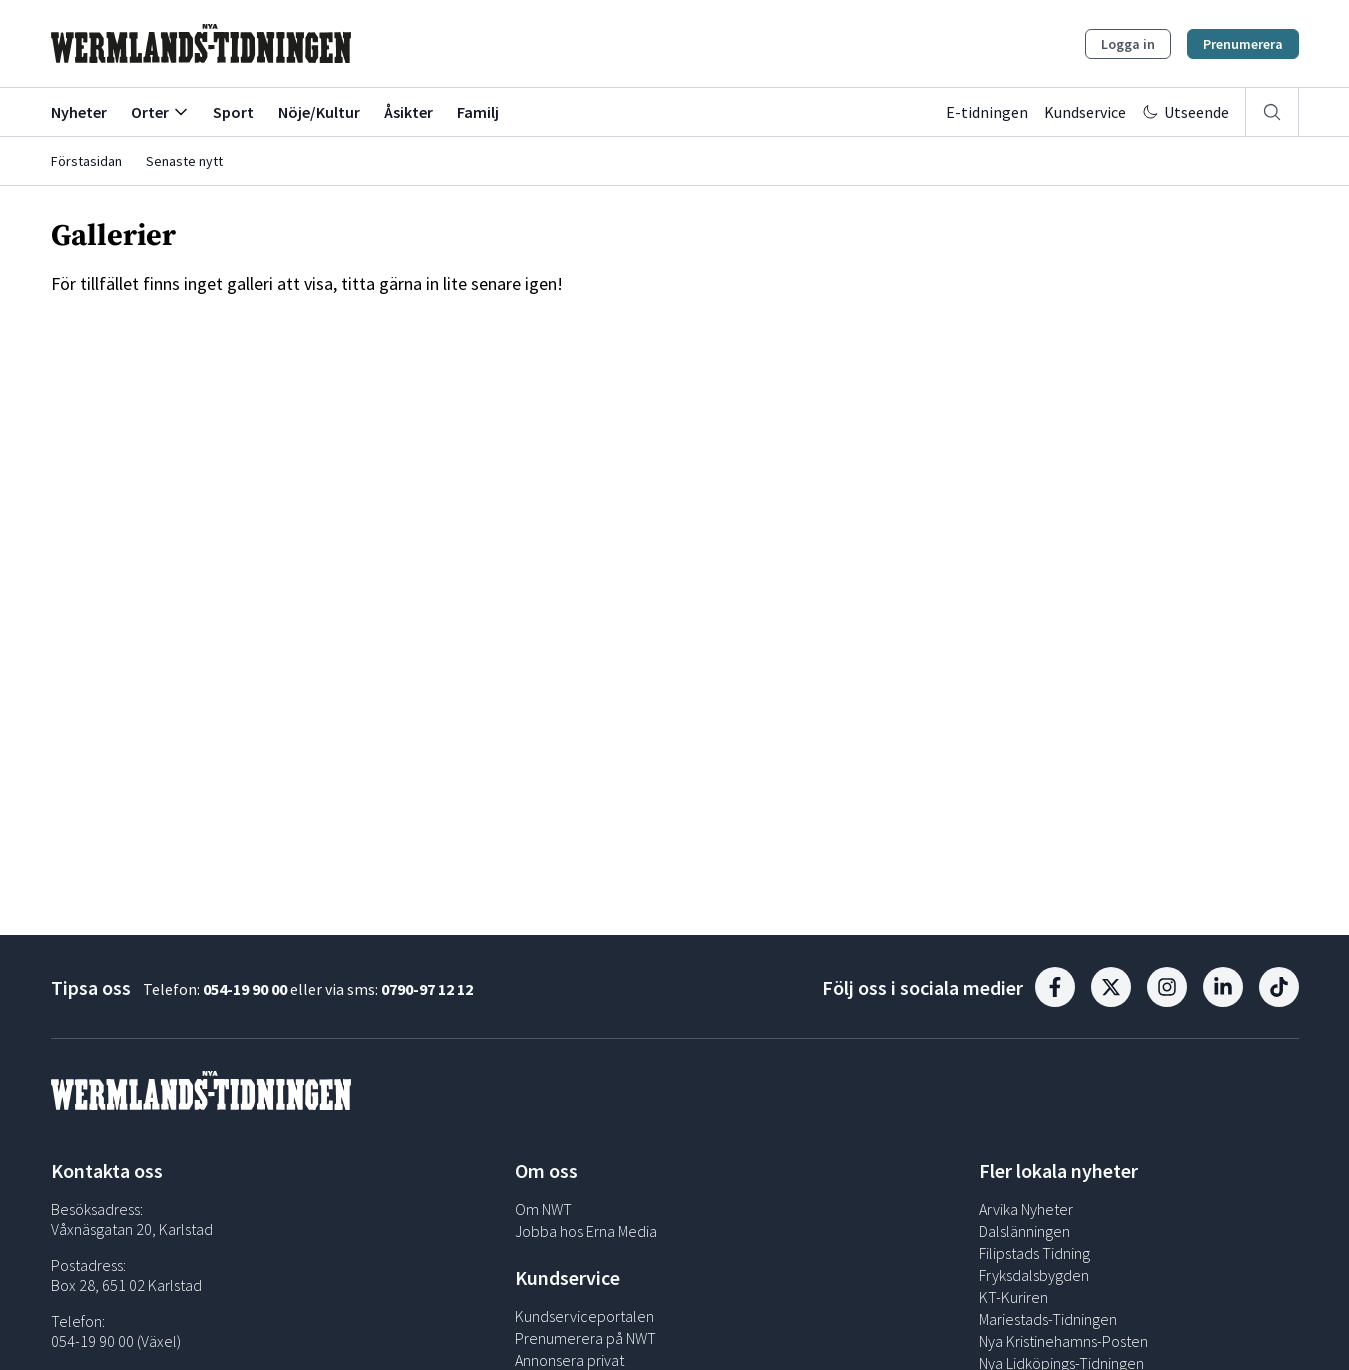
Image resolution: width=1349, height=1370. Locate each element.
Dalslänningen (1024, 1231)
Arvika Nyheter (1026, 1209)
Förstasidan (86, 161)
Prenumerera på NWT (585, 1338)
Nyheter (79, 112)
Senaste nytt (184, 161)
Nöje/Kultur (319, 112)
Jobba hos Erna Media (586, 1231)
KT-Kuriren (1013, 1297)
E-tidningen (987, 112)
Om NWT (543, 1209)
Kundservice (1085, 112)
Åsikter (408, 112)
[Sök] (1272, 112)
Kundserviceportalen (584, 1316)
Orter (160, 112)
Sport (233, 112)
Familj (478, 112)
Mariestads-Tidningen (1048, 1319)
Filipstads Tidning (1034, 1253)
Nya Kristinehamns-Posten (1063, 1341)
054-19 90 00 (245, 989)
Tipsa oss (91, 987)
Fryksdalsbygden (1034, 1275)
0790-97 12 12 (427, 989)
